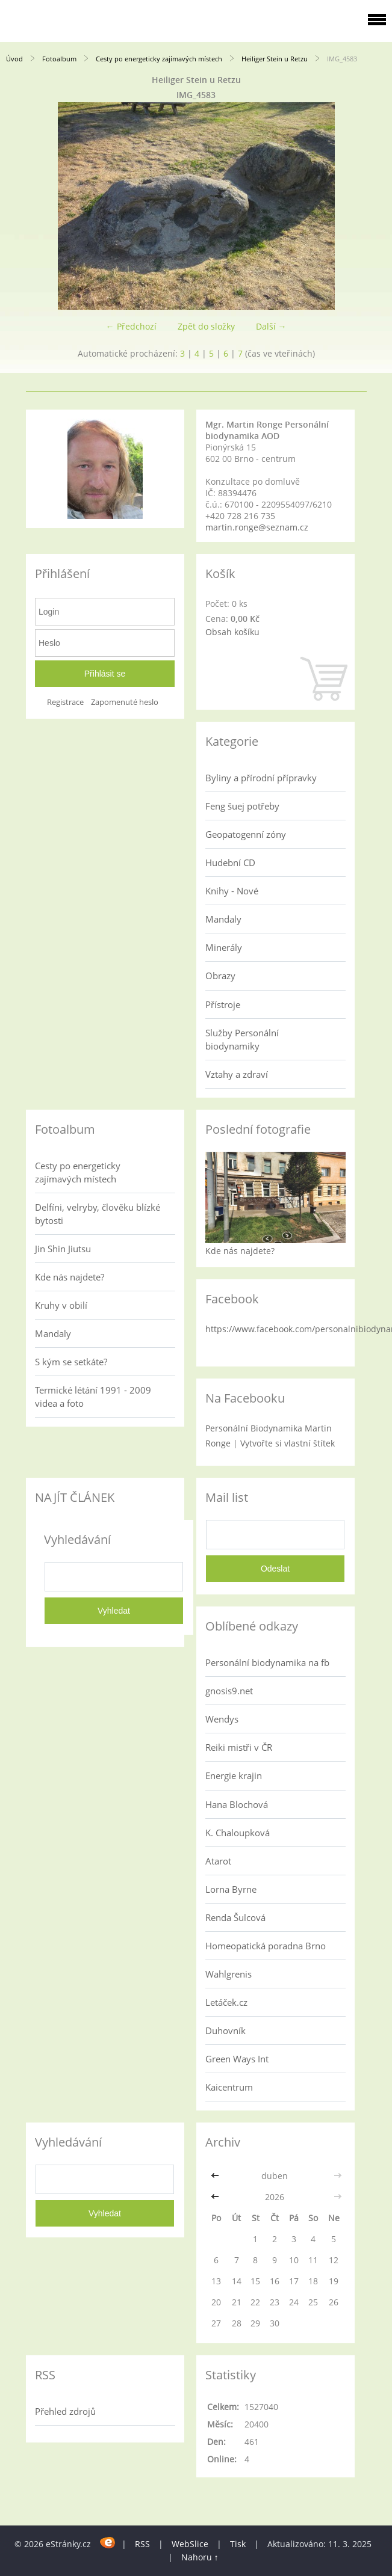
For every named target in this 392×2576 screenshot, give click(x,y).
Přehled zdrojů (65, 2411)
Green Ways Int (237, 2059)
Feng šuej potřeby (242, 806)
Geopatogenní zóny (245, 834)
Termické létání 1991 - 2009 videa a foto (93, 1396)
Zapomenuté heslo (124, 702)
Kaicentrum (229, 2087)
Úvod (14, 58)
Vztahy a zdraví (236, 1074)
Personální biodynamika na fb (267, 1662)
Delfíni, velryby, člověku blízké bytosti (97, 1213)
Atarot (218, 1861)
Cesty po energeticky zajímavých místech (159, 58)
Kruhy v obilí (61, 1305)
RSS (142, 2544)
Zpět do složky (206, 326)
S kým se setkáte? (71, 1362)
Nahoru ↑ (200, 2557)
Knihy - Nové (231, 891)
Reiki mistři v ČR (238, 1747)
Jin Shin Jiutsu (63, 1249)
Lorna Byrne (231, 1889)
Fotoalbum (59, 58)
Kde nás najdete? (69, 1277)
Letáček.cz (226, 2002)
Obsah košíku (232, 632)
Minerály (223, 947)
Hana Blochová (236, 1804)
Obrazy (220, 976)
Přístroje (222, 1004)
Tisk (238, 2544)
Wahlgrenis (228, 1974)
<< (216, 2175)
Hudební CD (230, 862)
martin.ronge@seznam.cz (256, 527)
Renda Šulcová (235, 1917)
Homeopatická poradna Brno (265, 1946)
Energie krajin (233, 1775)
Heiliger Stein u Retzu (274, 58)
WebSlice (190, 2544)
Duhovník (225, 2030)
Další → (271, 326)
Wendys (221, 1719)
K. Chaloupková (237, 1833)
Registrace (65, 702)
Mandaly (223, 919)
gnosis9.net (229, 1691)
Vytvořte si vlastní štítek (287, 1443)
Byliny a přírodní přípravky (261, 778)
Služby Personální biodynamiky (242, 1039)
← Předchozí (131, 326)
